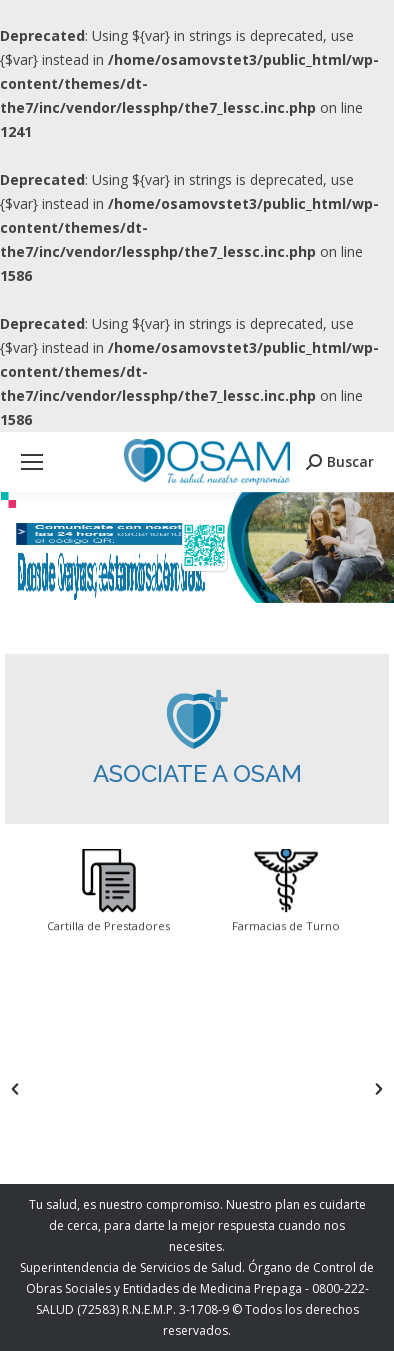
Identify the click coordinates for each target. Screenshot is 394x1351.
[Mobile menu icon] (32, 462)
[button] (15, 1089)
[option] (108, 1089)
